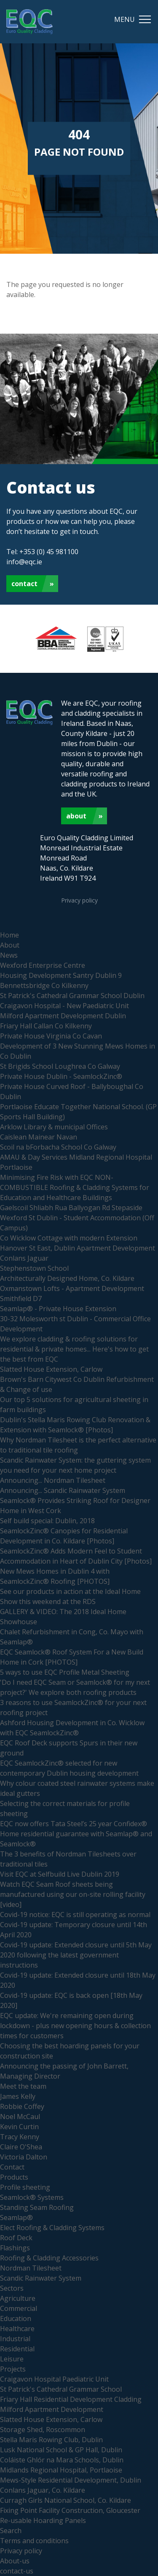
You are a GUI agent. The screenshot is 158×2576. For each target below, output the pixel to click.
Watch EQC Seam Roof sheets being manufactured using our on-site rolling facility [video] (72, 1894)
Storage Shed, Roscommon (42, 2429)
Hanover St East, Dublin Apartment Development (77, 1248)
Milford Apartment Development (51, 2409)
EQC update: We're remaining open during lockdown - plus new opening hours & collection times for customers (75, 2025)
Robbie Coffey (22, 2106)
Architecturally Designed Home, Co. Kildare (67, 1278)
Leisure (12, 2359)
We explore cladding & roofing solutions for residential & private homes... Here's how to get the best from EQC (74, 1349)
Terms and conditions (34, 2540)
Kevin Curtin (19, 2126)
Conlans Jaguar (24, 1258)
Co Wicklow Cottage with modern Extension (68, 1238)
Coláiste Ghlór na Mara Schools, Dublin (61, 2459)
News (9, 955)
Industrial (15, 2338)
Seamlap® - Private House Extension (58, 1308)
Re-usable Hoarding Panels (43, 2520)
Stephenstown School (34, 1268)
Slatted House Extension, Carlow (51, 1369)
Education (15, 2318)
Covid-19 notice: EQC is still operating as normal (75, 1914)
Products (14, 2177)
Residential (17, 2348)
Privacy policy (79, 900)
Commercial (18, 2308)
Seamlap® (16, 2217)
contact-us (16, 2571)
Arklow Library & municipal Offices (54, 1126)
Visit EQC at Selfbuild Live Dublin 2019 (59, 1874)
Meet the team (23, 2086)
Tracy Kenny (19, 2136)
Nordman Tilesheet (31, 2268)
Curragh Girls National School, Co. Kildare (65, 2500)
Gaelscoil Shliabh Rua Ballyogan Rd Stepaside (71, 1207)
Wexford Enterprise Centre (42, 965)
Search (10, 2530)
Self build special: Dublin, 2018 (47, 1520)
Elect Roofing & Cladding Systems (52, 2227)
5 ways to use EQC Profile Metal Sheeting (64, 1672)
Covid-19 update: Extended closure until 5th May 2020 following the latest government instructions (76, 1955)
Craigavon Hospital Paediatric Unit (54, 2379)
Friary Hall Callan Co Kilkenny (46, 1025)
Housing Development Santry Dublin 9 (61, 975)
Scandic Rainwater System (40, 2278)
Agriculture (17, 2298)
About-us (14, 2560)
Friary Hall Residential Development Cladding (71, 2399)
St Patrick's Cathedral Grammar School (61, 2389)
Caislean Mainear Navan (38, 1137)
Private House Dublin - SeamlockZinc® (61, 1076)
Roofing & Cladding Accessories (49, 2258)
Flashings (15, 2247)
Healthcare (17, 2328)
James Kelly (17, 2096)
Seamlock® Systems (32, 2197)
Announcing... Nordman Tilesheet (52, 1480)
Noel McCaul (20, 2116)
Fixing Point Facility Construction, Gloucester (70, 2510)
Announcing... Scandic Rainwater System (62, 1490)
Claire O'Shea (21, 2146)
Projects (13, 2369)
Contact (24, 583)
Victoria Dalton (23, 2157)
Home (9, 935)
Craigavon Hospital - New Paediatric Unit (64, 1005)
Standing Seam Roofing (37, 2207)
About (76, 816)
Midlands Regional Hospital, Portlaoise (61, 2470)
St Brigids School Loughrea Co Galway (60, 1066)
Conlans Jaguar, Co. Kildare (42, 2490)
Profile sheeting (25, 2187)
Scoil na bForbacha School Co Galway (58, 1147)
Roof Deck (16, 2237)
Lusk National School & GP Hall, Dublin (61, 2449)
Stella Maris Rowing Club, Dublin (51, 2439)
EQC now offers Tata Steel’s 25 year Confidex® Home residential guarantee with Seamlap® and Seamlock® (76, 1833)
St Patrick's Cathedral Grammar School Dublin (72, 995)
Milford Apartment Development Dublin (63, 1015)
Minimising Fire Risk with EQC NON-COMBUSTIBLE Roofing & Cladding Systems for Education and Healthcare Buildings (74, 1187)
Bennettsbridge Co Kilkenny (44, 985)
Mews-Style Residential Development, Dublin (70, 2480)
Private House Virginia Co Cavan (51, 1036)
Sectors (12, 2288)
